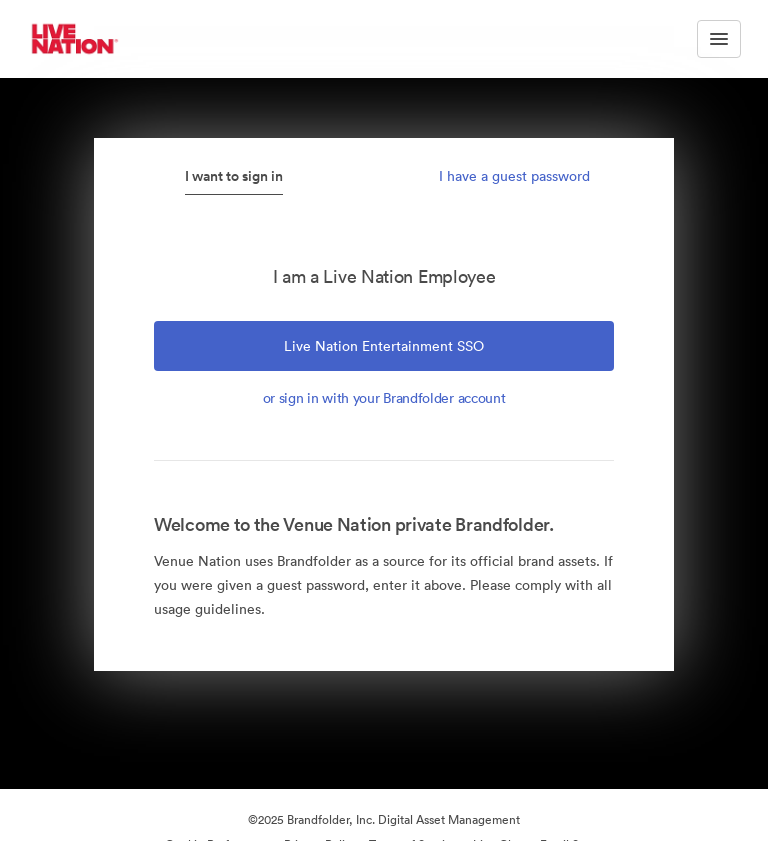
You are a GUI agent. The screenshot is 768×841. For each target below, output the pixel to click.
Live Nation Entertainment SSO (384, 346)
